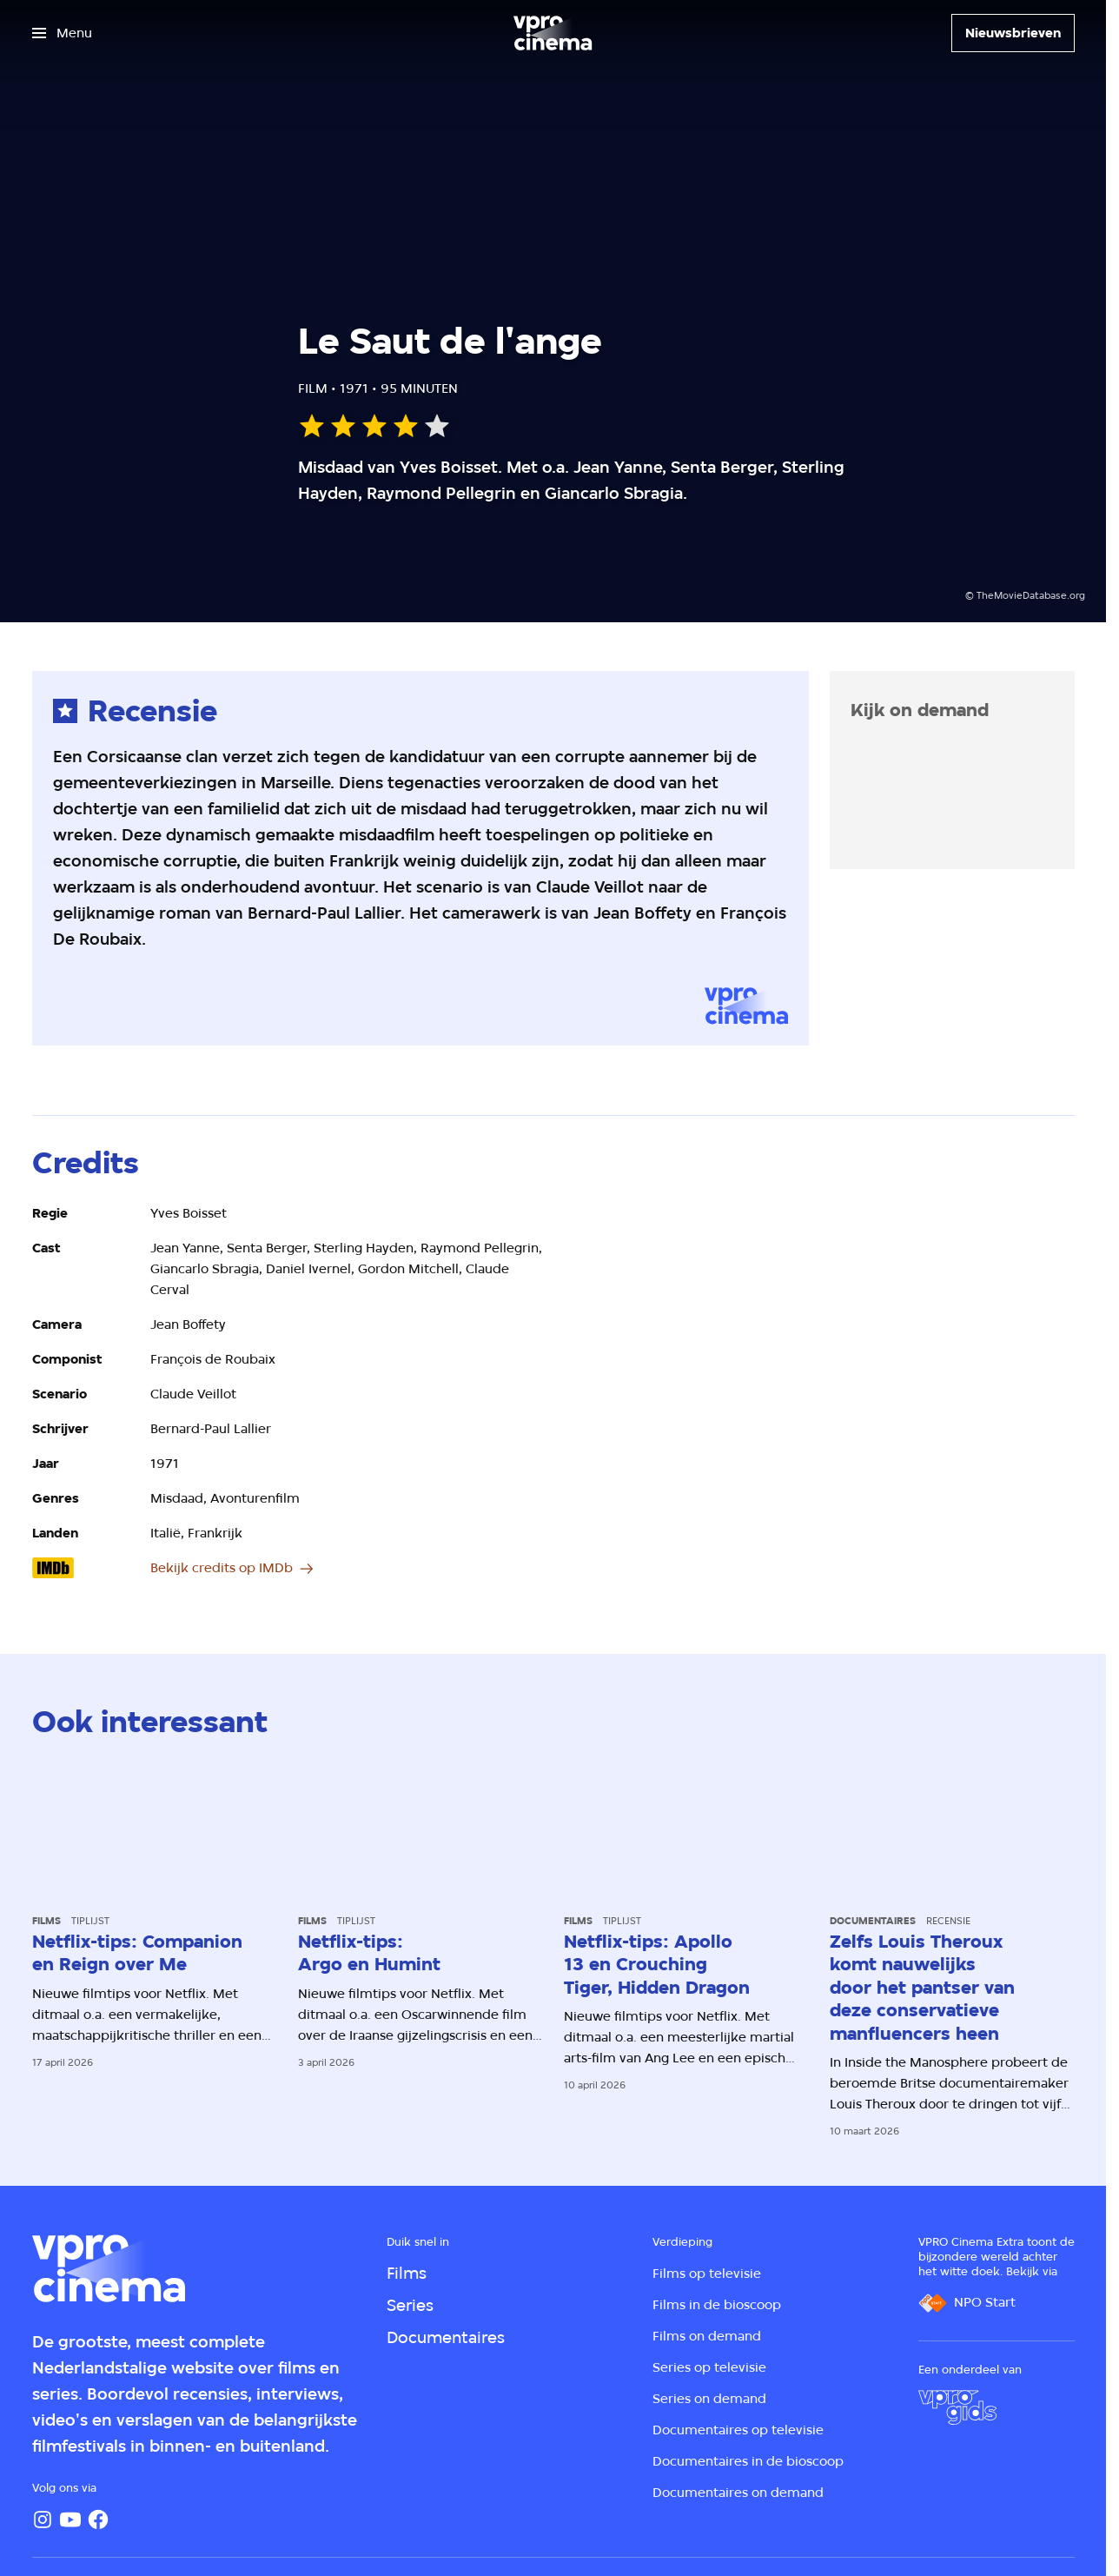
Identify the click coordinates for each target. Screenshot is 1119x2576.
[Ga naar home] (552, 33)
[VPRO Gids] (957, 2407)
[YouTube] (70, 2519)
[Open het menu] (62, 33)
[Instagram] (42, 2519)
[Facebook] (98, 2519)
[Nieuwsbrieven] (1013, 33)
